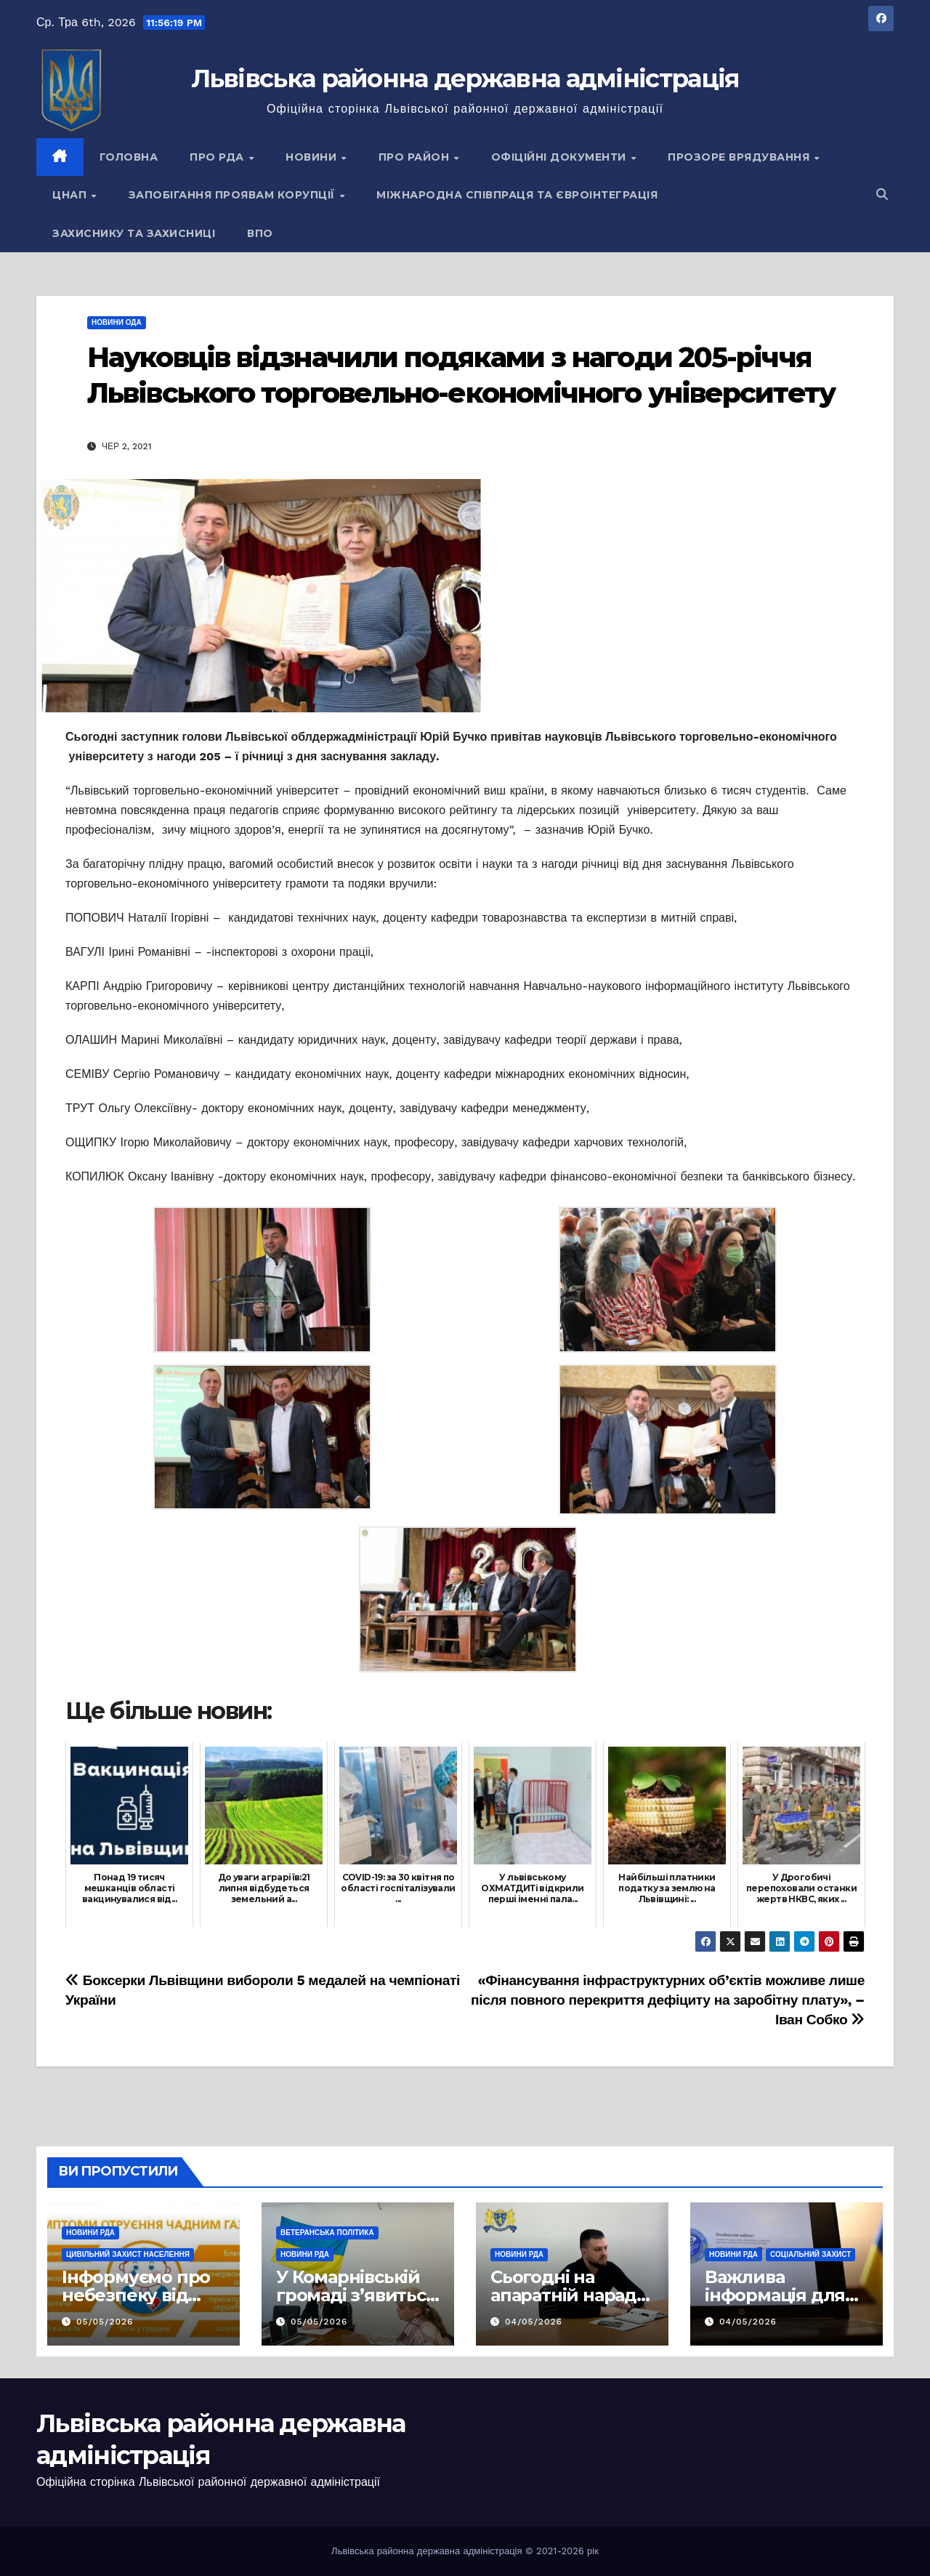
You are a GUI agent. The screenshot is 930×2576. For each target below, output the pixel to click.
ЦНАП (71, 194)
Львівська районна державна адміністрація (465, 78)
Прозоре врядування (740, 157)
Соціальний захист (810, 2254)
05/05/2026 (104, 2322)
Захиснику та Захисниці (133, 233)
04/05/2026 (533, 2322)
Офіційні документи (560, 157)
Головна (129, 157)
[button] (882, 194)
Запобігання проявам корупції (234, 194)
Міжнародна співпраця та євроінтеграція (517, 194)
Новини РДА (90, 2233)
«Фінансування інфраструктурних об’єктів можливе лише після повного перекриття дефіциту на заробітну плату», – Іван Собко (668, 2000)
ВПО (260, 233)
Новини (313, 157)
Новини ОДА (117, 322)
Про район (416, 157)
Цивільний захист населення (128, 2254)
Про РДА (218, 157)
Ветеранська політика (327, 2233)
